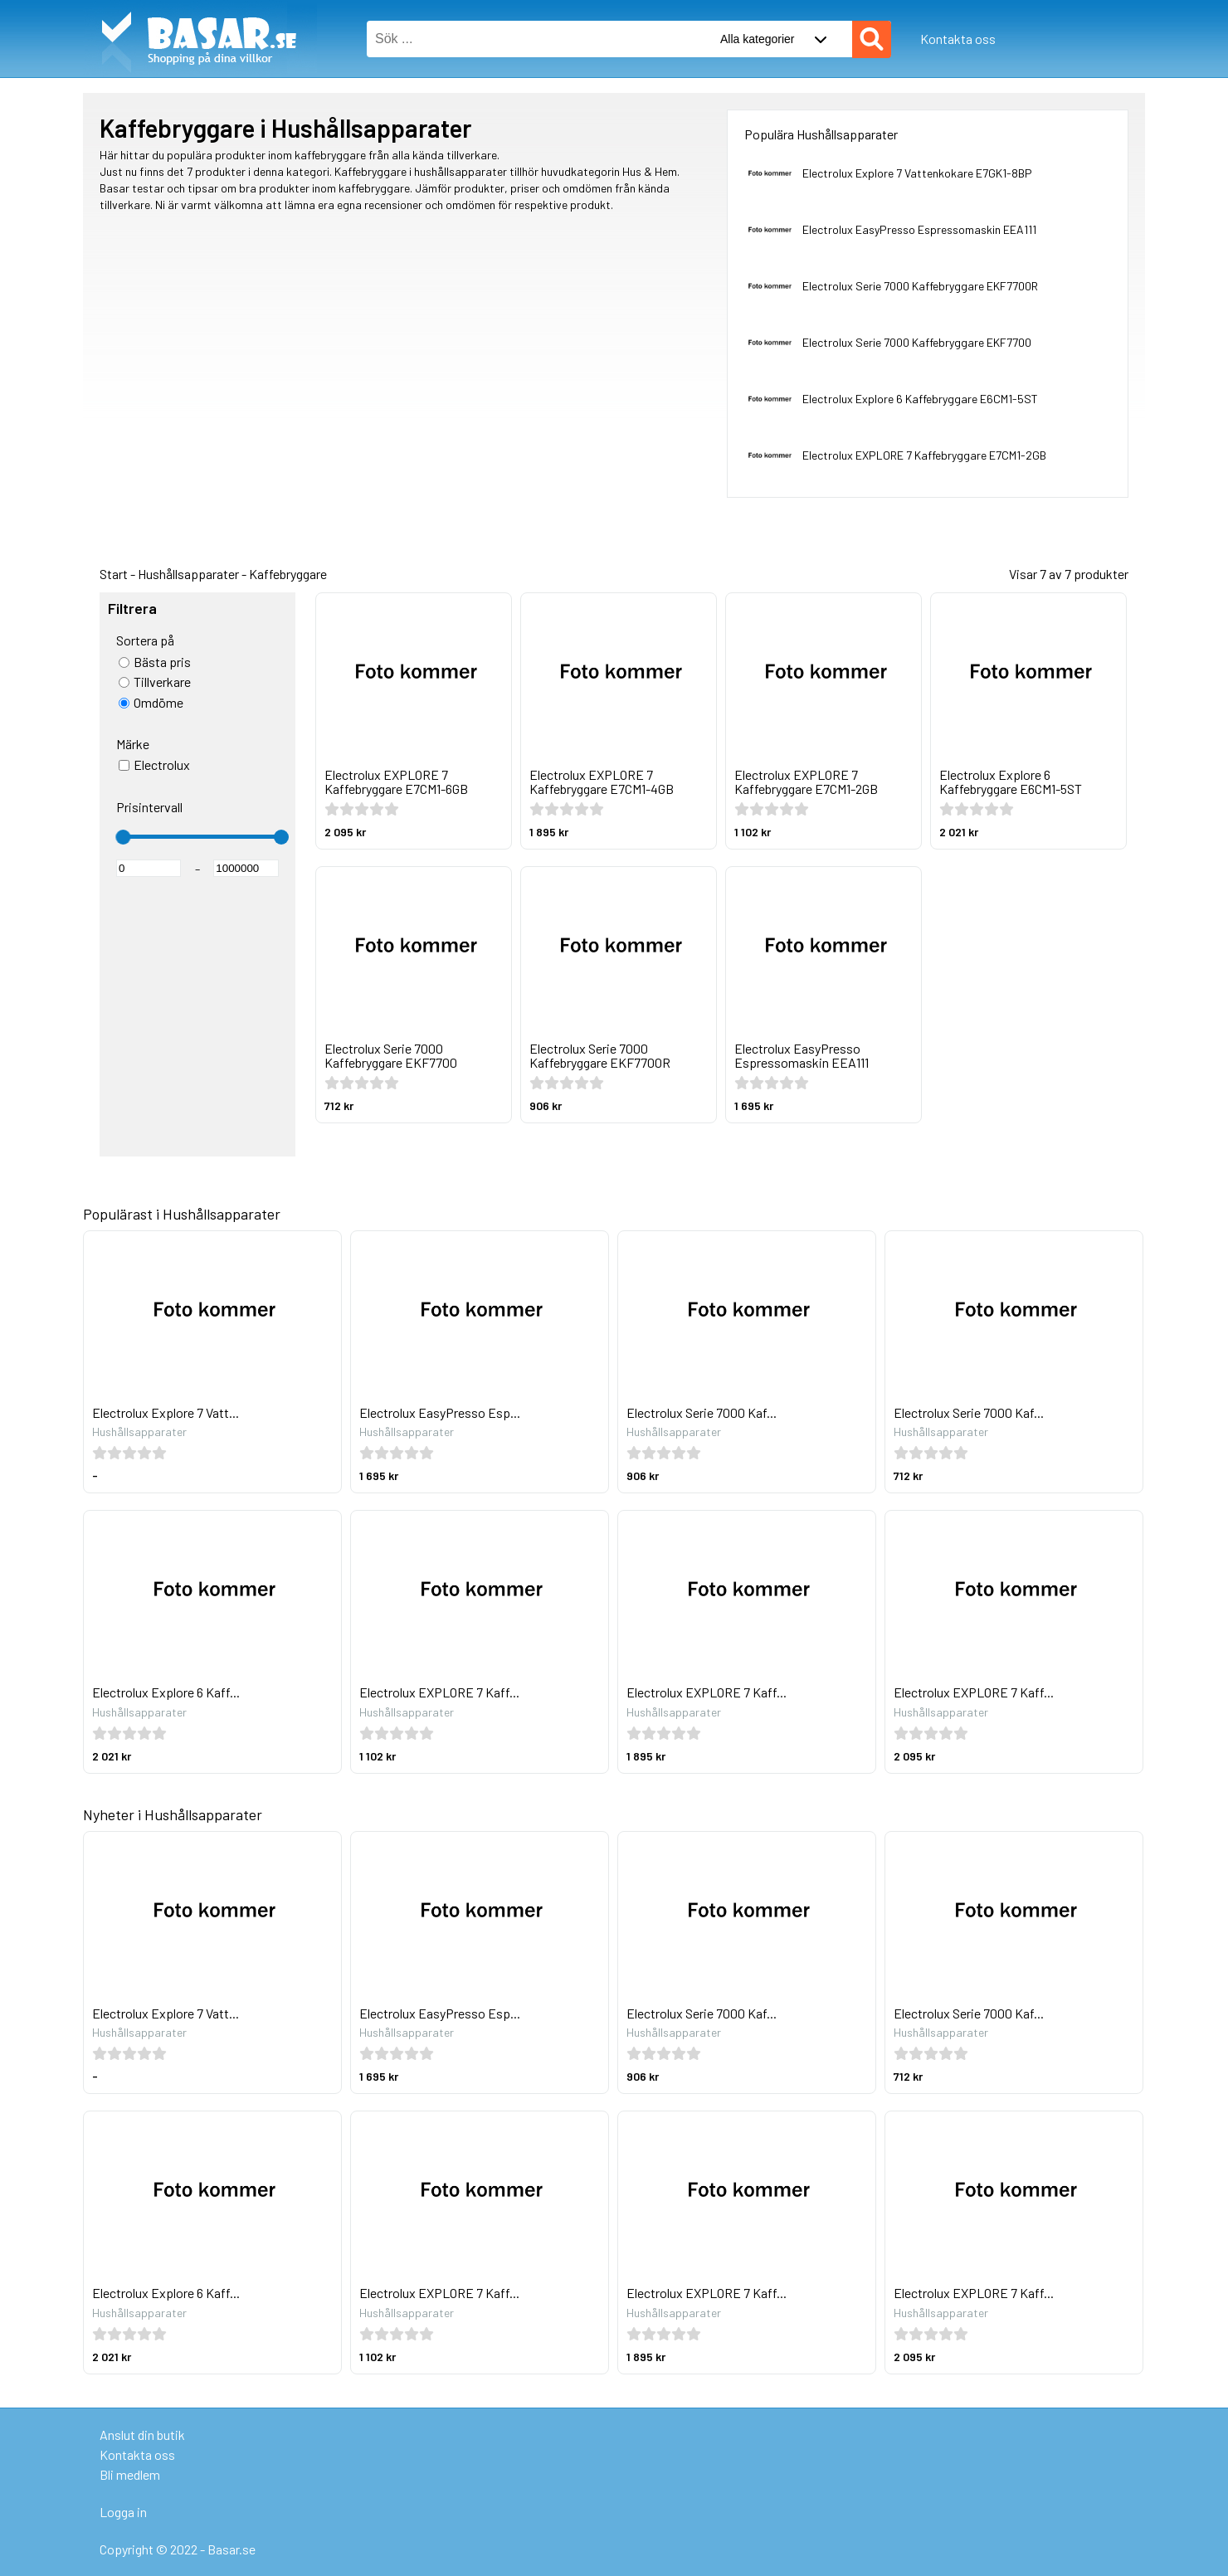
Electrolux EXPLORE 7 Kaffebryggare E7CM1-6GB (396, 782)
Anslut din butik (142, 2434)
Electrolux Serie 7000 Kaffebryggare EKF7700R (920, 286)
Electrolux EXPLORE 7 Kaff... (439, 1692)
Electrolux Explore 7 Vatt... (165, 1412)
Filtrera (132, 609)
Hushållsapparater (188, 574)
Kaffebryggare (288, 574)
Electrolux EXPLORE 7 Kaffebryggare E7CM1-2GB (924, 455)
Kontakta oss (958, 38)
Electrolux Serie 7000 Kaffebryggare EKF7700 (916, 342)
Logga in (123, 2512)
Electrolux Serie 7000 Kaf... (701, 1412)
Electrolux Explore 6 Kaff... (166, 1692)
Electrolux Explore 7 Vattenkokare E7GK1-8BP (917, 173)
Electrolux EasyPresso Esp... (439, 1412)
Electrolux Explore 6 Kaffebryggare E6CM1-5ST (920, 399)
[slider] (122, 837)
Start (114, 574)
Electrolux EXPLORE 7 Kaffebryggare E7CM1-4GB (601, 782)
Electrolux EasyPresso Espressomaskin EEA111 (919, 229)
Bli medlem (130, 2474)
